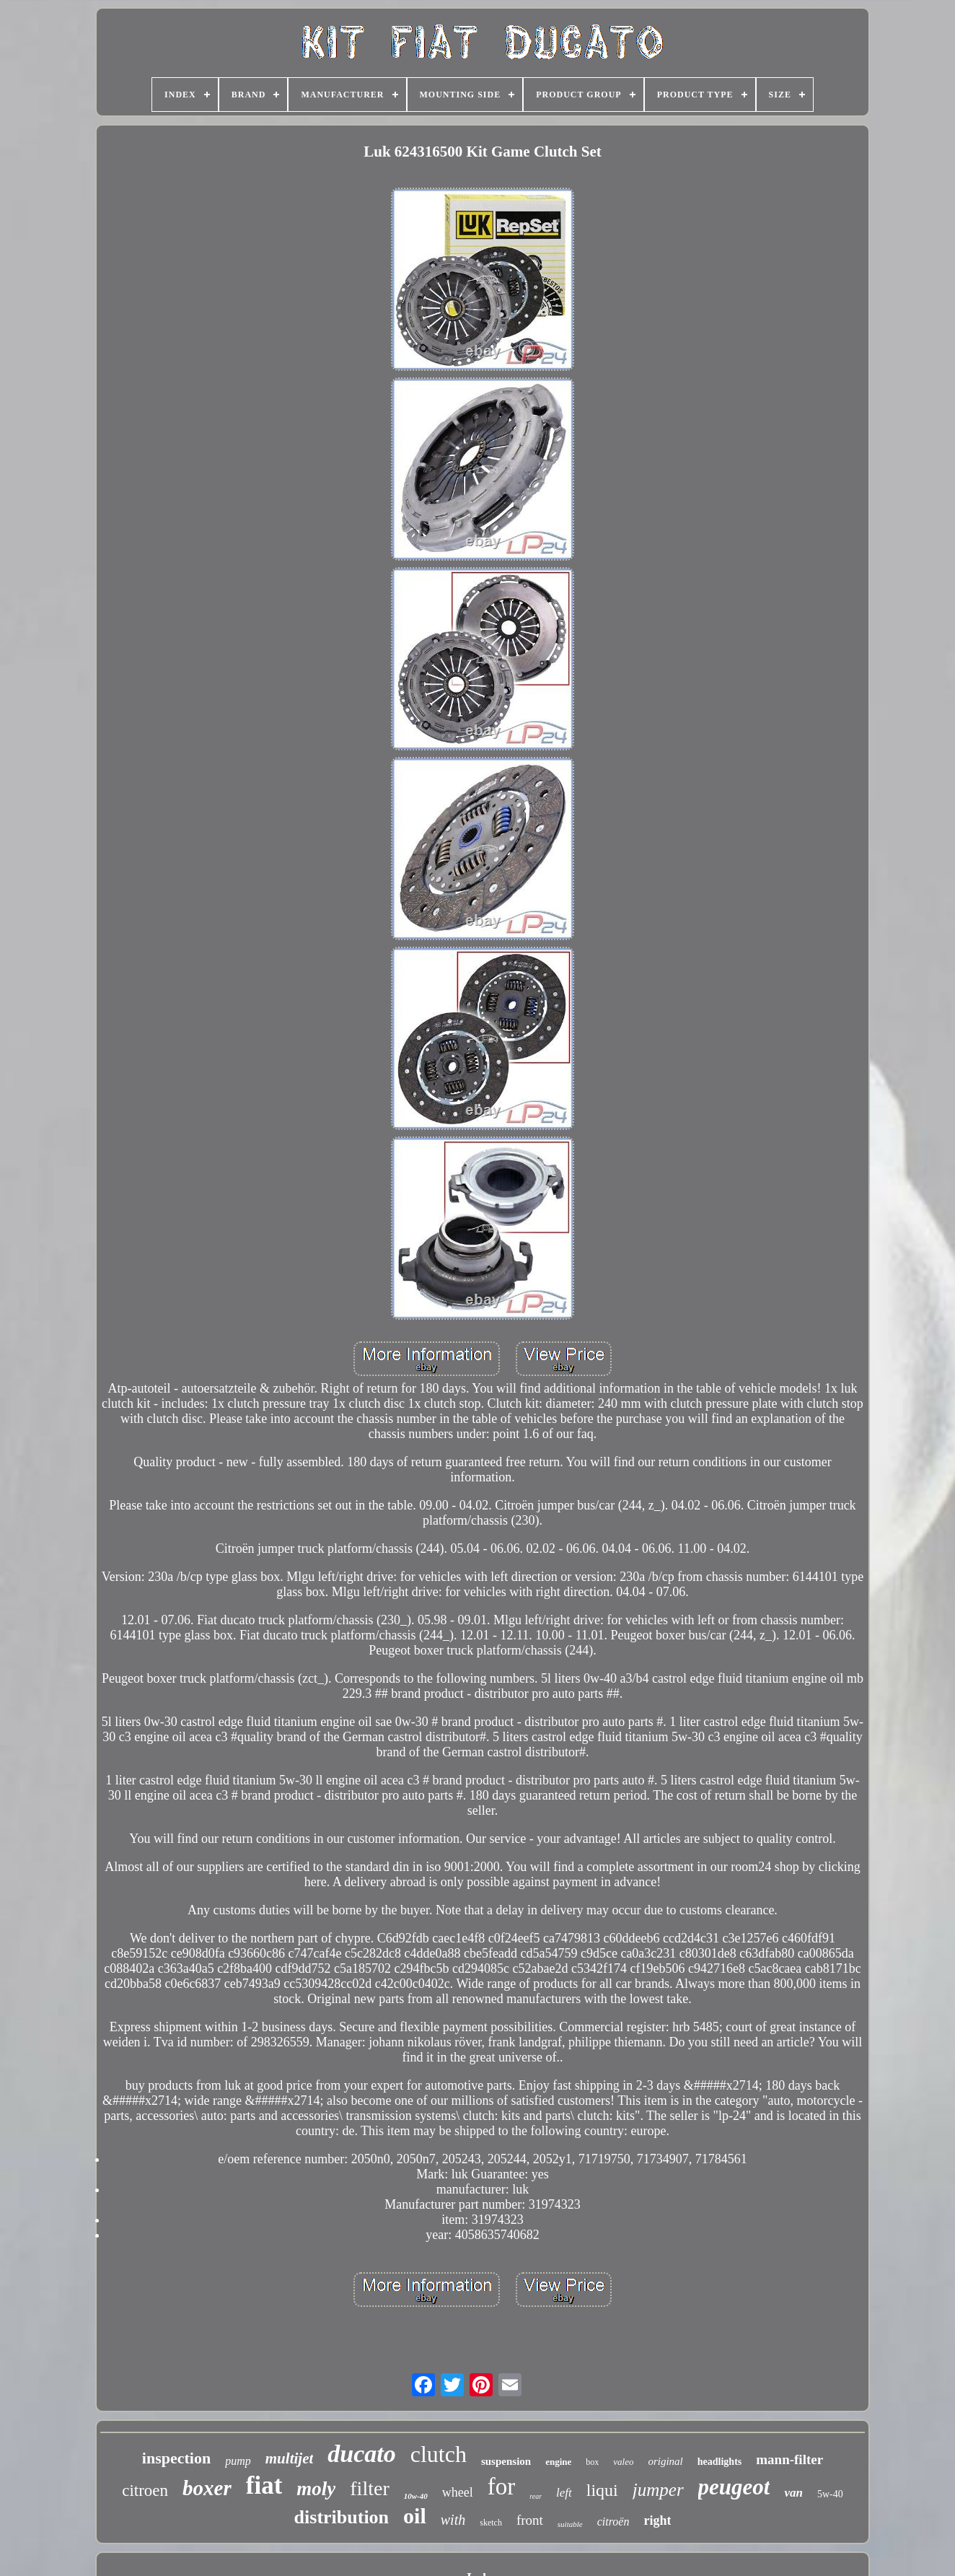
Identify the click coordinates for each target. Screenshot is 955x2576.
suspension (506, 2461)
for (501, 2487)
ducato (361, 2453)
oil (414, 2516)
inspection (176, 2458)
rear (535, 2496)
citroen (145, 2490)
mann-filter (789, 2459)
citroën (613, 2521)
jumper (658, 2490)
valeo (623, 2461)
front (529, 2520)
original (665, 2461)
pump (238, 2461)
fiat (264, 2485)
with (453, 2520)
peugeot (734, 2487)
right (657, 2520)
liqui (602, 2490)
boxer (207, 2488)
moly (315, 2489)
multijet (289, 2458)
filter (369, 2488)
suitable (570, 2524)
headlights (719, 2461)
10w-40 (416, 2496)
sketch (491, 2523)
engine (558, 2461)
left (564, 2493)
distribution (342, 2517)
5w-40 (830, 2494)
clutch (438, 2454)
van (793, 2493)
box (592, 2462)
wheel (457, 2492)
